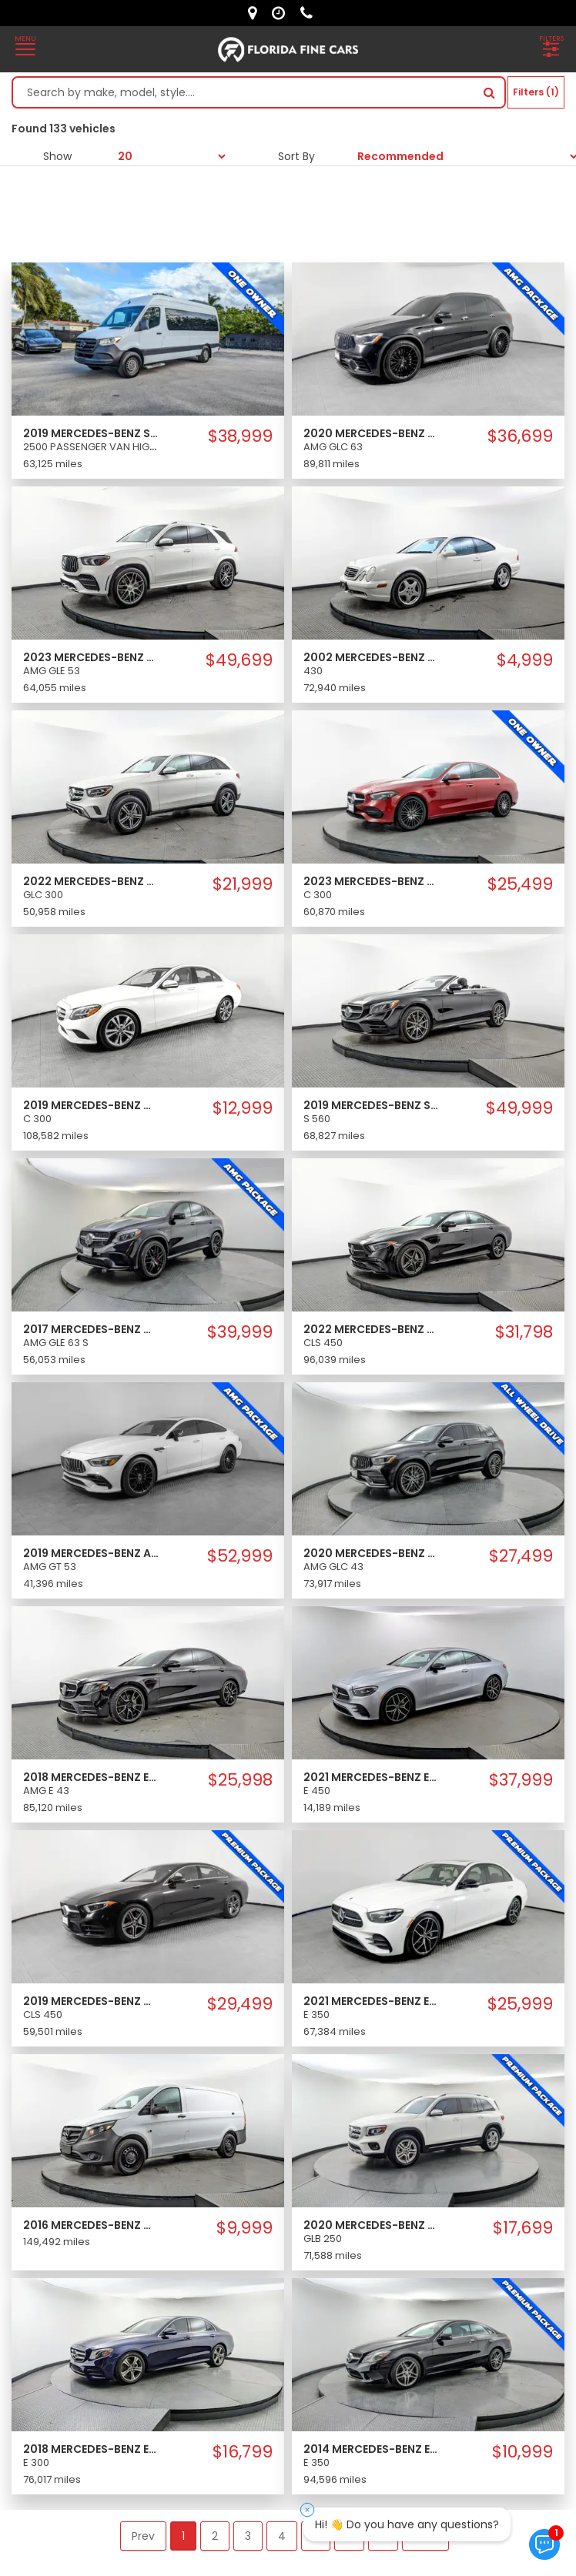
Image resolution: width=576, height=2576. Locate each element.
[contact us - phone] (310, 13)
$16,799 (243, 2452)
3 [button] (248, 2536)
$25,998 (240, 1780)
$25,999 (520, 2004)
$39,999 (240, 1332)
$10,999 (522, 2452)
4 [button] (282, 2536)
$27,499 (521, 1556)
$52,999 (240, 1556)
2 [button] (215, 2536)
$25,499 (520, 884)
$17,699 (523, 2228)
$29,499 (240, 2004)
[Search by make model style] (243, 92)
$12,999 (243, 1108)
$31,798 (524, 1332)
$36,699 (520, 436)
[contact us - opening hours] (282, 13)
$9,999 (244, 2228)
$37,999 (521, 1780)
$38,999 (240, 436)
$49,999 (519, 1108)
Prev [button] (143, 2536)
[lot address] (256, 13)
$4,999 (525, 660)
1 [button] (183, 2536)
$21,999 (243, 884)
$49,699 (239, 660)
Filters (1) (536, 92)
